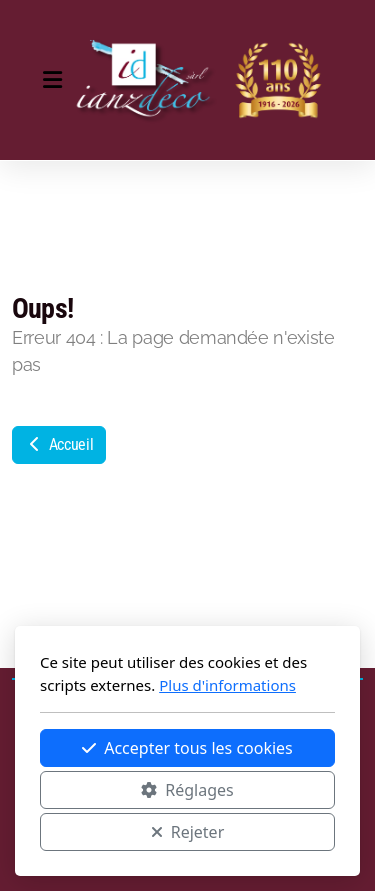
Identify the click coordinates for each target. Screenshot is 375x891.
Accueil (59, 444)
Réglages (187, 790)
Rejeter (188, 832)
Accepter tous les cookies (187, 748)
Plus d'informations (227, 685)
